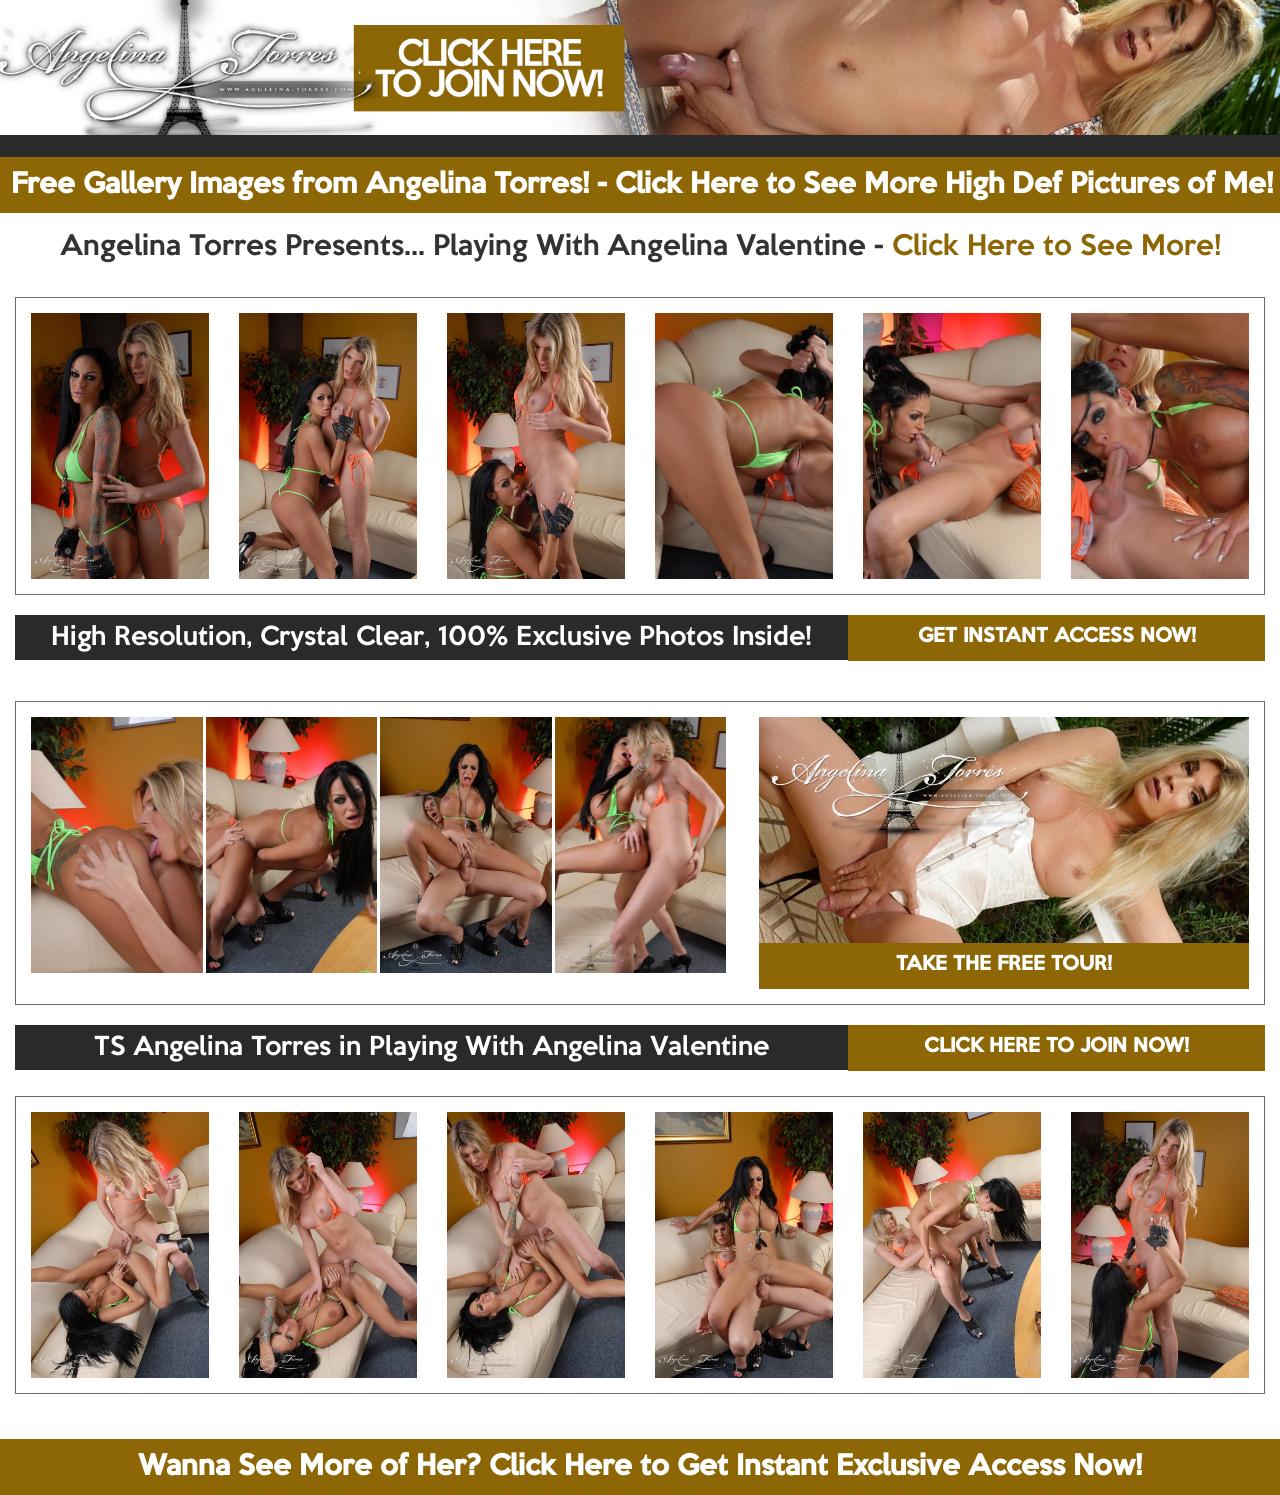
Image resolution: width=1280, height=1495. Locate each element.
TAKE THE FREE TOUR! (1004, 965)
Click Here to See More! (1056, 247)
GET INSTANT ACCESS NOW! (1057, 637)
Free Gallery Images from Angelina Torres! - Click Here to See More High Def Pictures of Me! (642, 185)
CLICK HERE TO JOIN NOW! (1056, 1047)
